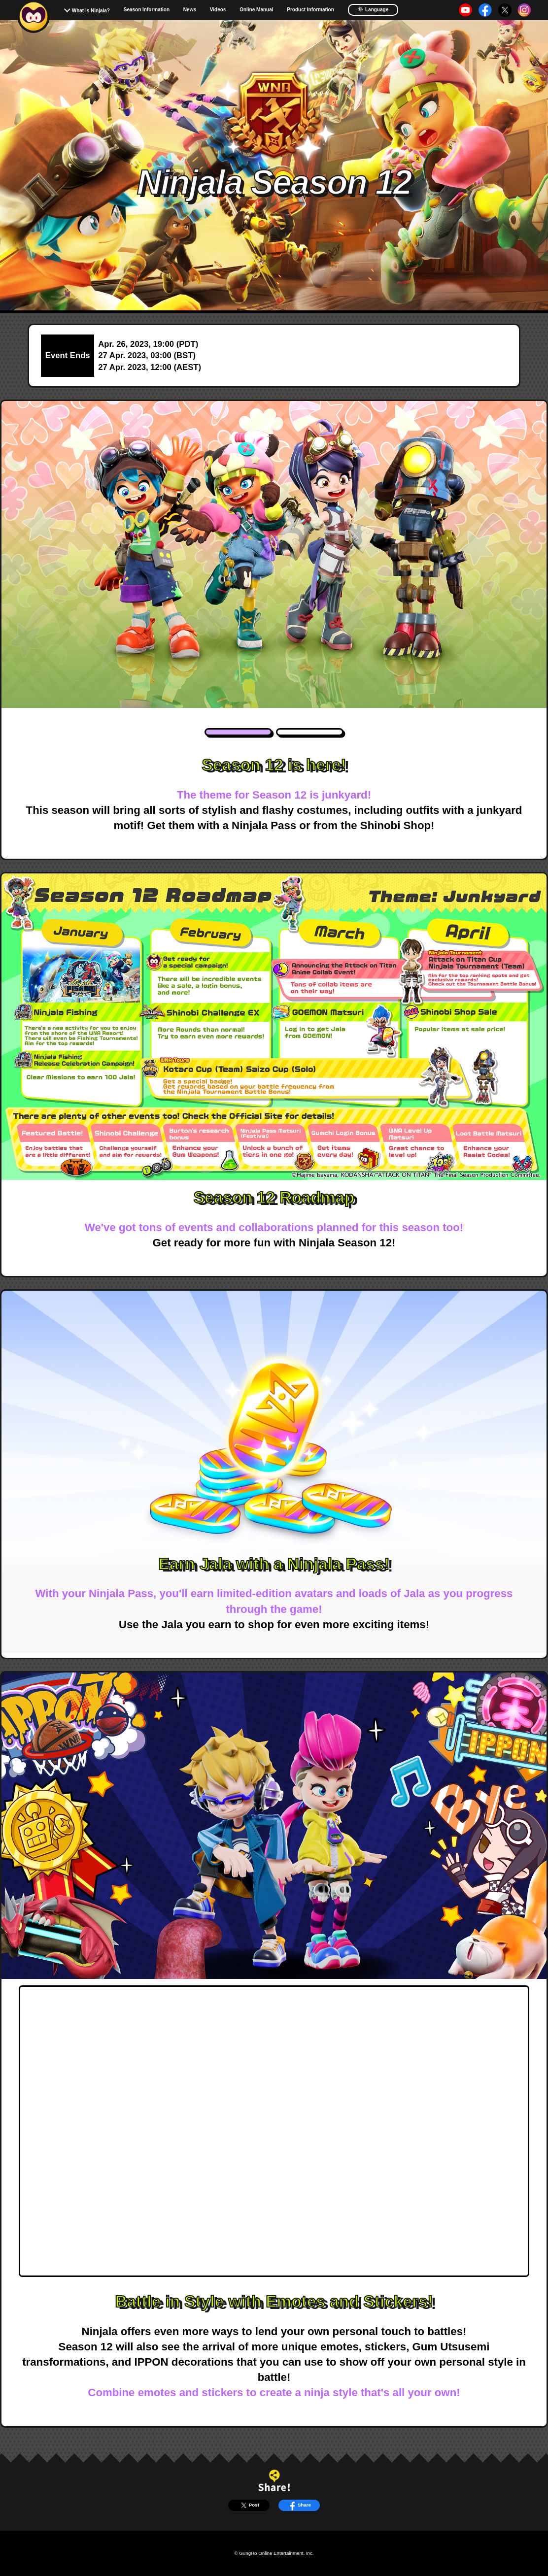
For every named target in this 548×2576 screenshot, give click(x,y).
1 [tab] (239, 732)
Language (372, 9)
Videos (218, 9)
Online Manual (256, 9)
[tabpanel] (274, 554)
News (189, 9)
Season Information (147, 9)
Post (249, 2505)
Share (299, 2505)
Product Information (310, 9)
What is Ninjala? (91, 10)
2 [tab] (310, 732)
